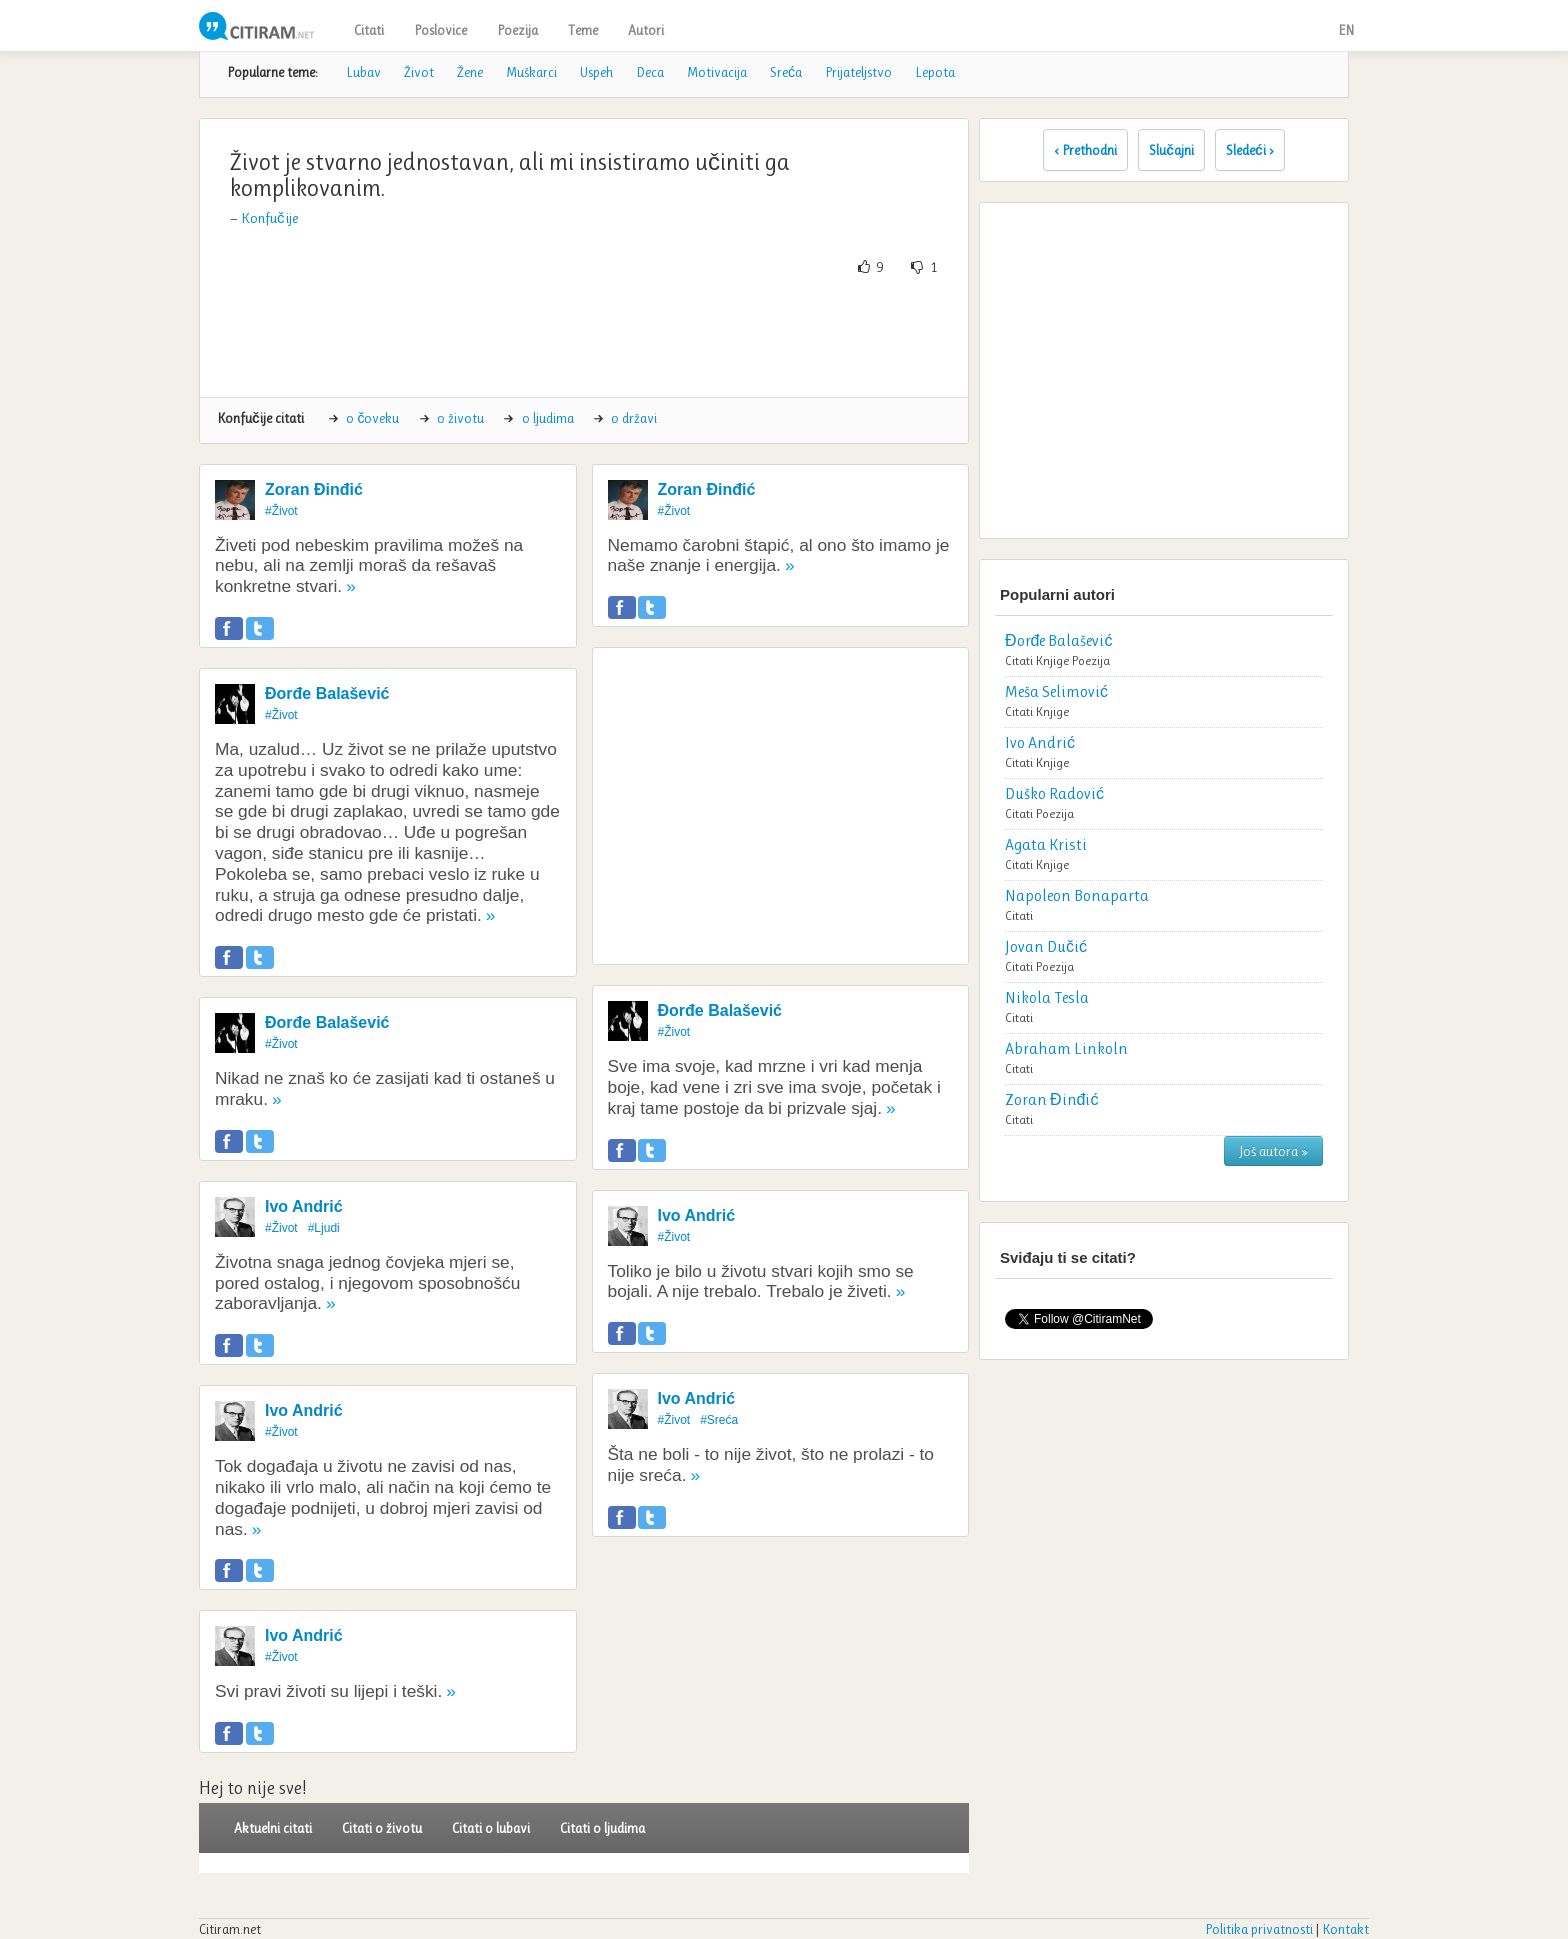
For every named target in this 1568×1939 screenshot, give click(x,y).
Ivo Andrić (304, 1206)
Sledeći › (1250, 150)
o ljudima (548, 418)
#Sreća (719, 1420)
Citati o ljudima (602, 1828)
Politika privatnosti (1259, 1929)
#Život (281, 511)
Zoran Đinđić (314, 489)
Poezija (517, 30)
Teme (583, 30)
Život (419, 72)
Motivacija (717, 72)
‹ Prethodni (1085, 150)
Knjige (1052, 660)
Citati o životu (382, 1828)
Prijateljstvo (858, 72)
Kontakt (1345, 1929)
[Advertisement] (584, 337)
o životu (460, 418)
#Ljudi (324, 1228)
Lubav (363, 72)
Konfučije (269, 218)
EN (1346, 30)
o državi (634, 418)
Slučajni (1171, 150)
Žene (470, 72)
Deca (650, 72)
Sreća (786, 72)
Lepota (935, 72)
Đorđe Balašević (327, 693)
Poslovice (440, 30)
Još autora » (1273, 1151)
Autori (646, 30)
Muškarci (531, 72)
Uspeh (596, 72)
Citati (369, 30)
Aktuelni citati (273, 1828)
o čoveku (372, 418)
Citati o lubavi (491, 1828)
